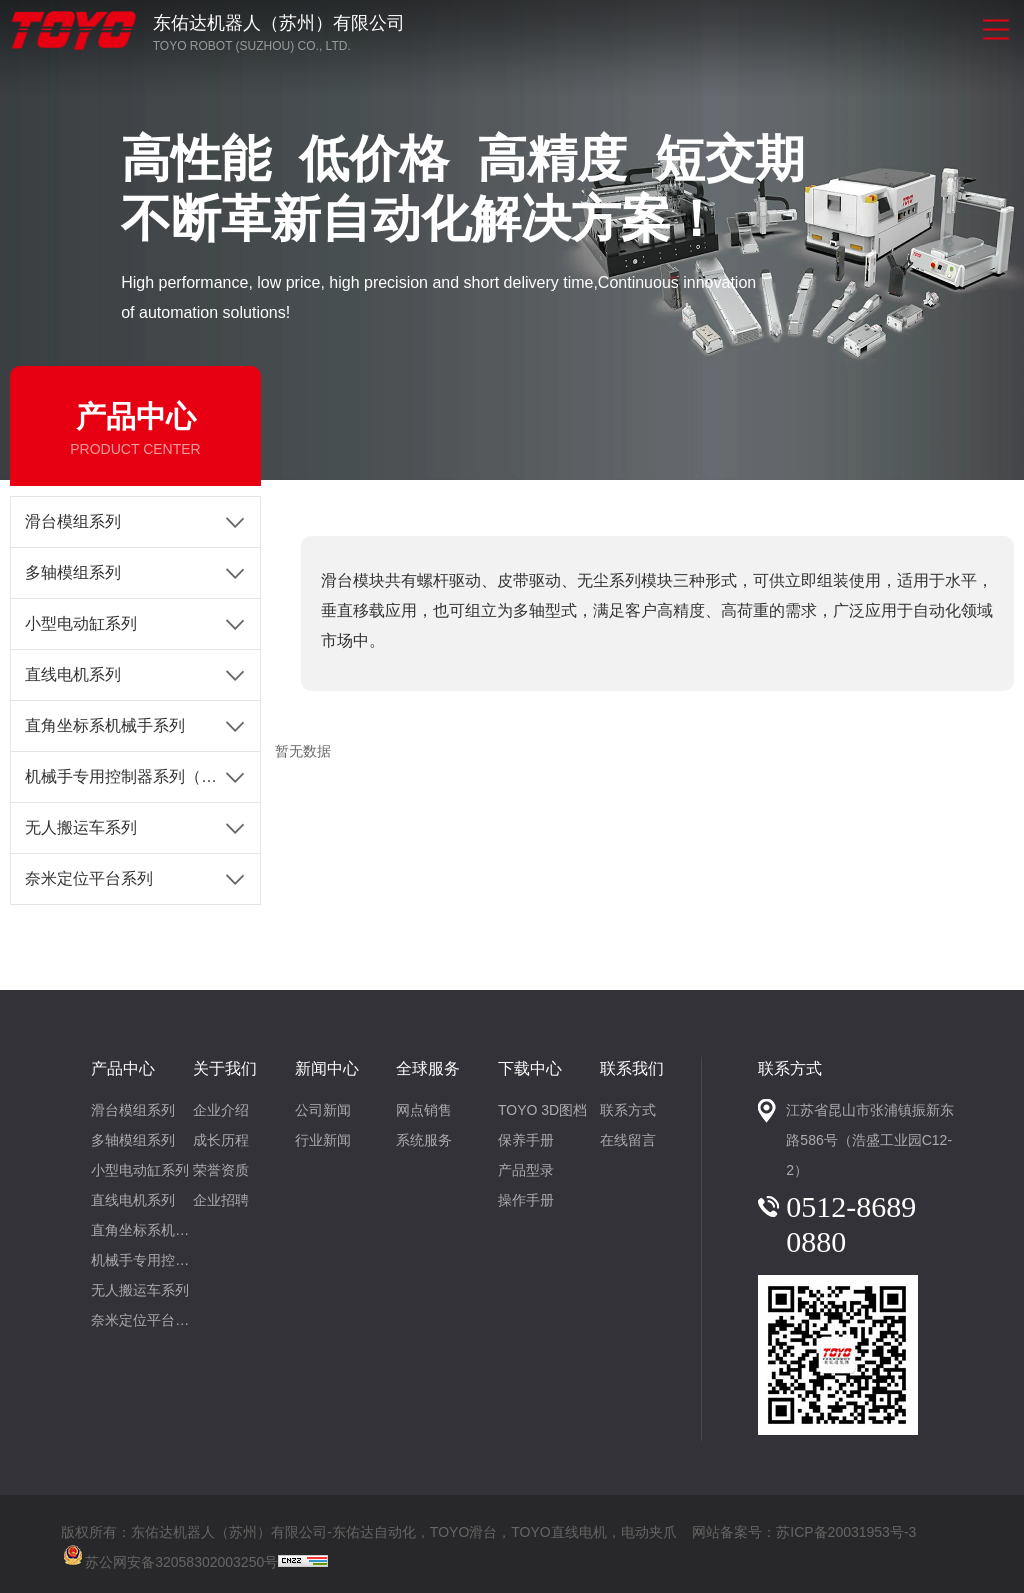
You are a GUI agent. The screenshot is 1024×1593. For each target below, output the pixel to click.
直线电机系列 (73, 674)
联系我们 (632, 1068)
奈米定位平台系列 (89, 878)
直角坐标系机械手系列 (105, 725)
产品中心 (123, 1068)
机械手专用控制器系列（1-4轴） (140, 776)
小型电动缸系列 (81, 623)
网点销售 (424, 1110)
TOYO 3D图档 (542, 1110)
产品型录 (526, 1170)
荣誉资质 (221, 1170)
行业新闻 (323, 1140)
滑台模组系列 (73, 521)
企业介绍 (221, 1110)
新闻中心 (327, 1068)
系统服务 (424, 1140)
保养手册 (526, 1140)
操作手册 (526, 1200)
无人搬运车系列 (81, 827)
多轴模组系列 (73, 572)
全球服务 (428, 1068)
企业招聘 (221, 1200)
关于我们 (225, 1068)
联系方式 (628, 1110)
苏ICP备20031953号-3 (846, 1532)
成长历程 (221, 1140)
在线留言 (628, 1140)
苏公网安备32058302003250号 (169, 1553)
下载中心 (530, 1068)
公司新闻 (323, 1110)
